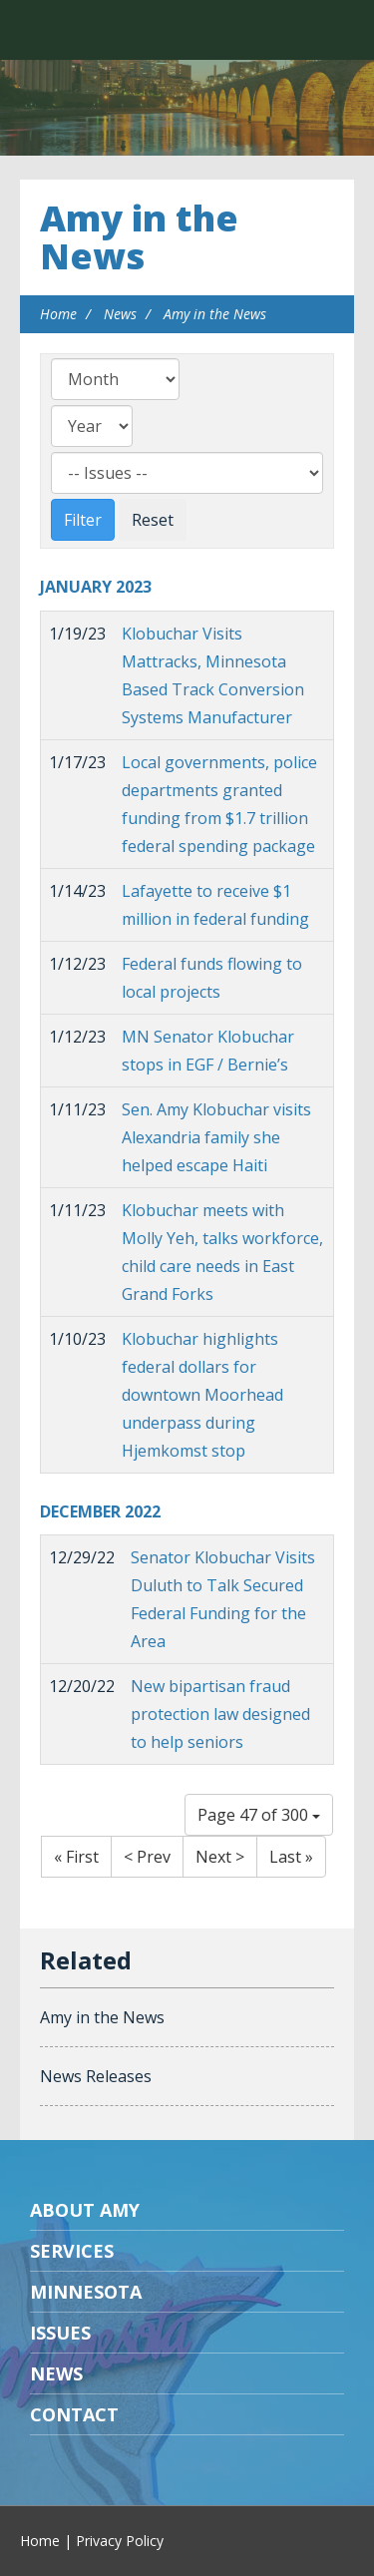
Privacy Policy (120, 2540)
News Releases (96, 2076)
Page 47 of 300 (258, 1815)
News (120, 313)
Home (58, 313)
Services (72, 2251)
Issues (60, 2333)
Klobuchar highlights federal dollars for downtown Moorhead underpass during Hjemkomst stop (202, 1395)
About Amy (85, 2210)
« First (76, 1857)
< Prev (147, 1857)
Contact (74, 2414)
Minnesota (86, 2292)
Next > (219, 1857)
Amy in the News (139, 237)
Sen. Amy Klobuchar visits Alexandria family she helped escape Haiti (216, 1137)
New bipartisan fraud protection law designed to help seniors (220, 1714)
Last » (291, 1857)
